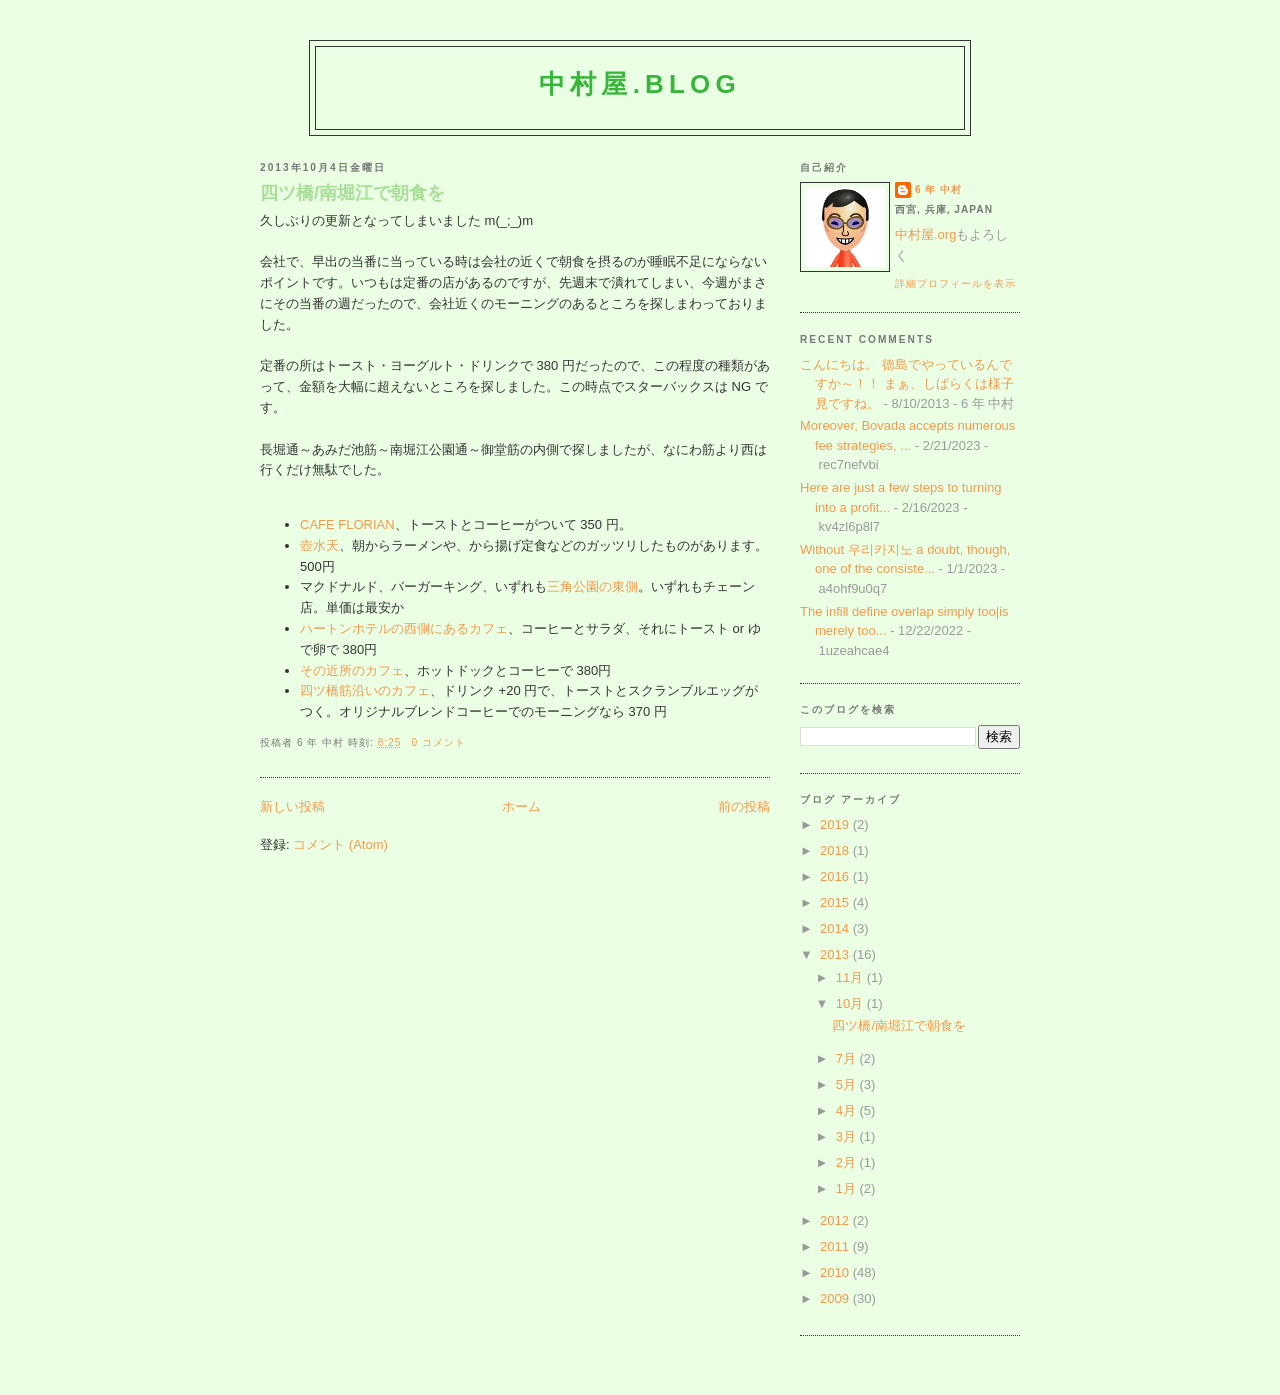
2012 (836, 1220)
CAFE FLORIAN (347, 524)
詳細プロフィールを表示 (955, 283)
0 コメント (438, 742)
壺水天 (319, 545)
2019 (836, 824)
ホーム (521, 806)
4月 (848, 1110)
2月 (848, 1162)
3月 (848, 1136)
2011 (836, 1246)
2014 (836, 928)
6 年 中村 (938, 189)
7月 (848, 1058)
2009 (836, 1298)
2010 (836, 1272)
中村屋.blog (640, 84)
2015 (836, 902)
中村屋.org (925, 234)
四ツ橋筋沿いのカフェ (365, 690)
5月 (848, 1084)
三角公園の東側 (592, 586)
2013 (836, 954)
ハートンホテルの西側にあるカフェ (404, 628)
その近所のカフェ (352, 670)
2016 (836, 876)
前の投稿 (744, 806)
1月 (848, 1188)
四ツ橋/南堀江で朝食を (352, 193)
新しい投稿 (292, 806)
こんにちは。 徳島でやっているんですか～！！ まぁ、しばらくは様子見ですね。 (907, 384)
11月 (851, 977)
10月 (851, 1003)
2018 (836, 850)
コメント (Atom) (340, 844)
